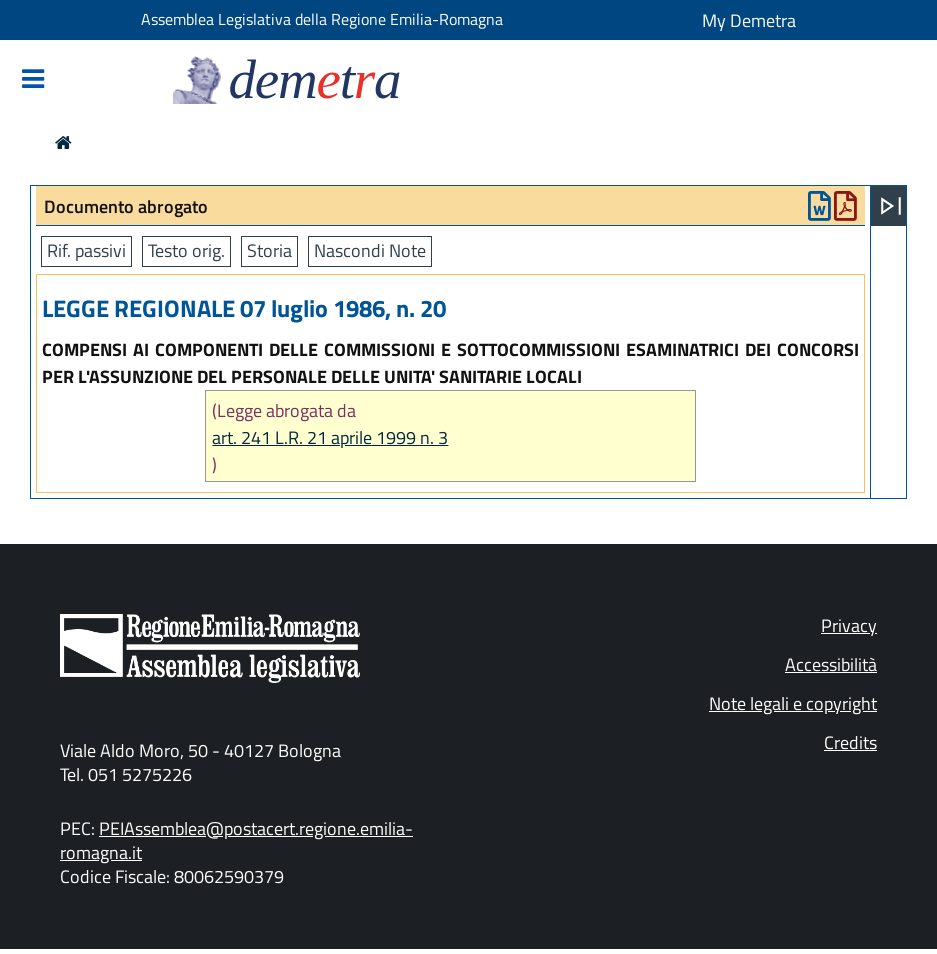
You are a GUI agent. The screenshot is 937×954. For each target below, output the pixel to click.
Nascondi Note (370, 250)
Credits (850, 742)
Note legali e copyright (793, 703)
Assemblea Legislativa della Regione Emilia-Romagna (322, 19)
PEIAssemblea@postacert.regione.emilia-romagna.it (236, 840)
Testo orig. (186, 250)
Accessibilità (831, 664)
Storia (269, 250)
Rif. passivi (86, 250)
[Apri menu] (891, 206)
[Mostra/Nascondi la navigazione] (33, 80)
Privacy (849, 625)
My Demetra (749, 20)
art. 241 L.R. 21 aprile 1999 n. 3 (330, 437)
